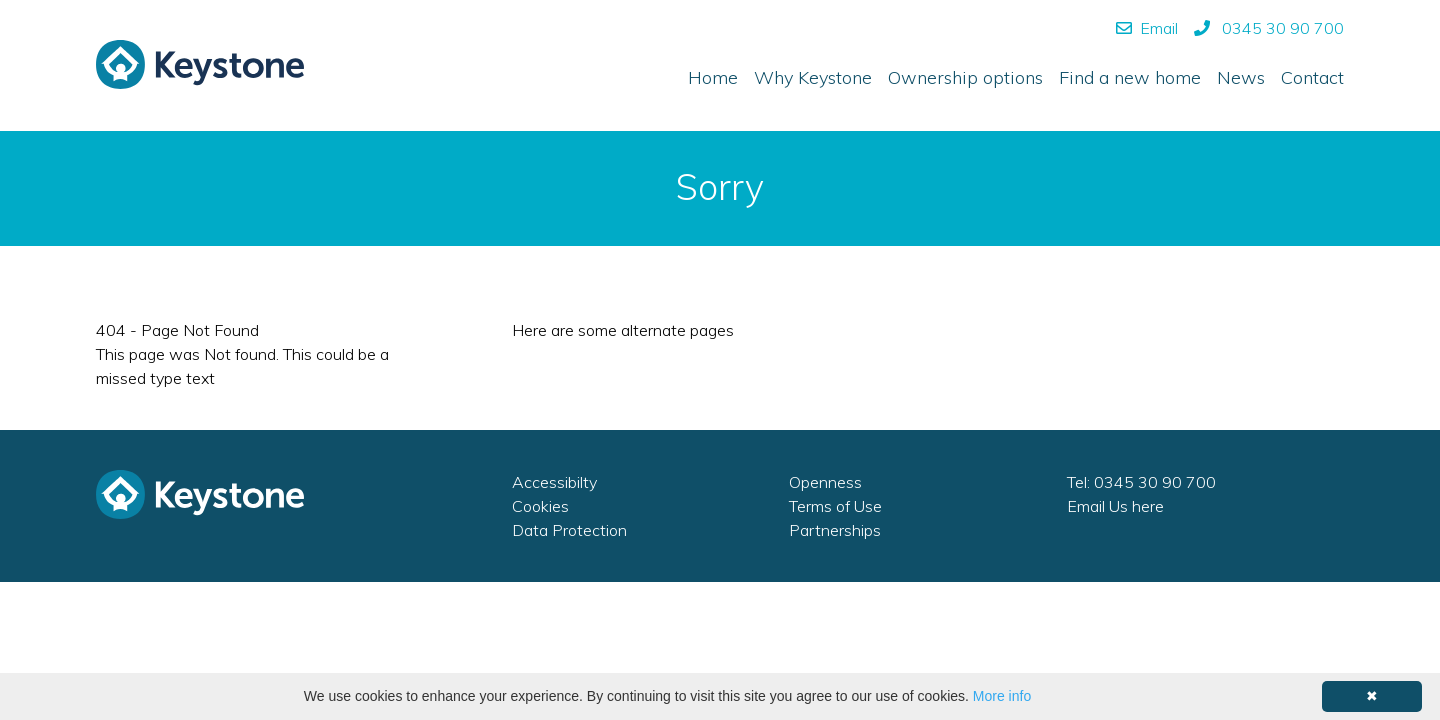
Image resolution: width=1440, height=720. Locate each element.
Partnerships (835, 530)
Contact (1312, 77)
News (1241, 77)
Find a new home (1130, 77)
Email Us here (1115, 506)
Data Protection (569, 530)
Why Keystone (813, 77)
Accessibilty (554, 482)
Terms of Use (835, 506)
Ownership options (965, 77)
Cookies (540, 506)
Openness (825, 482)
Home (713, 77)
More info (1002, 696)
